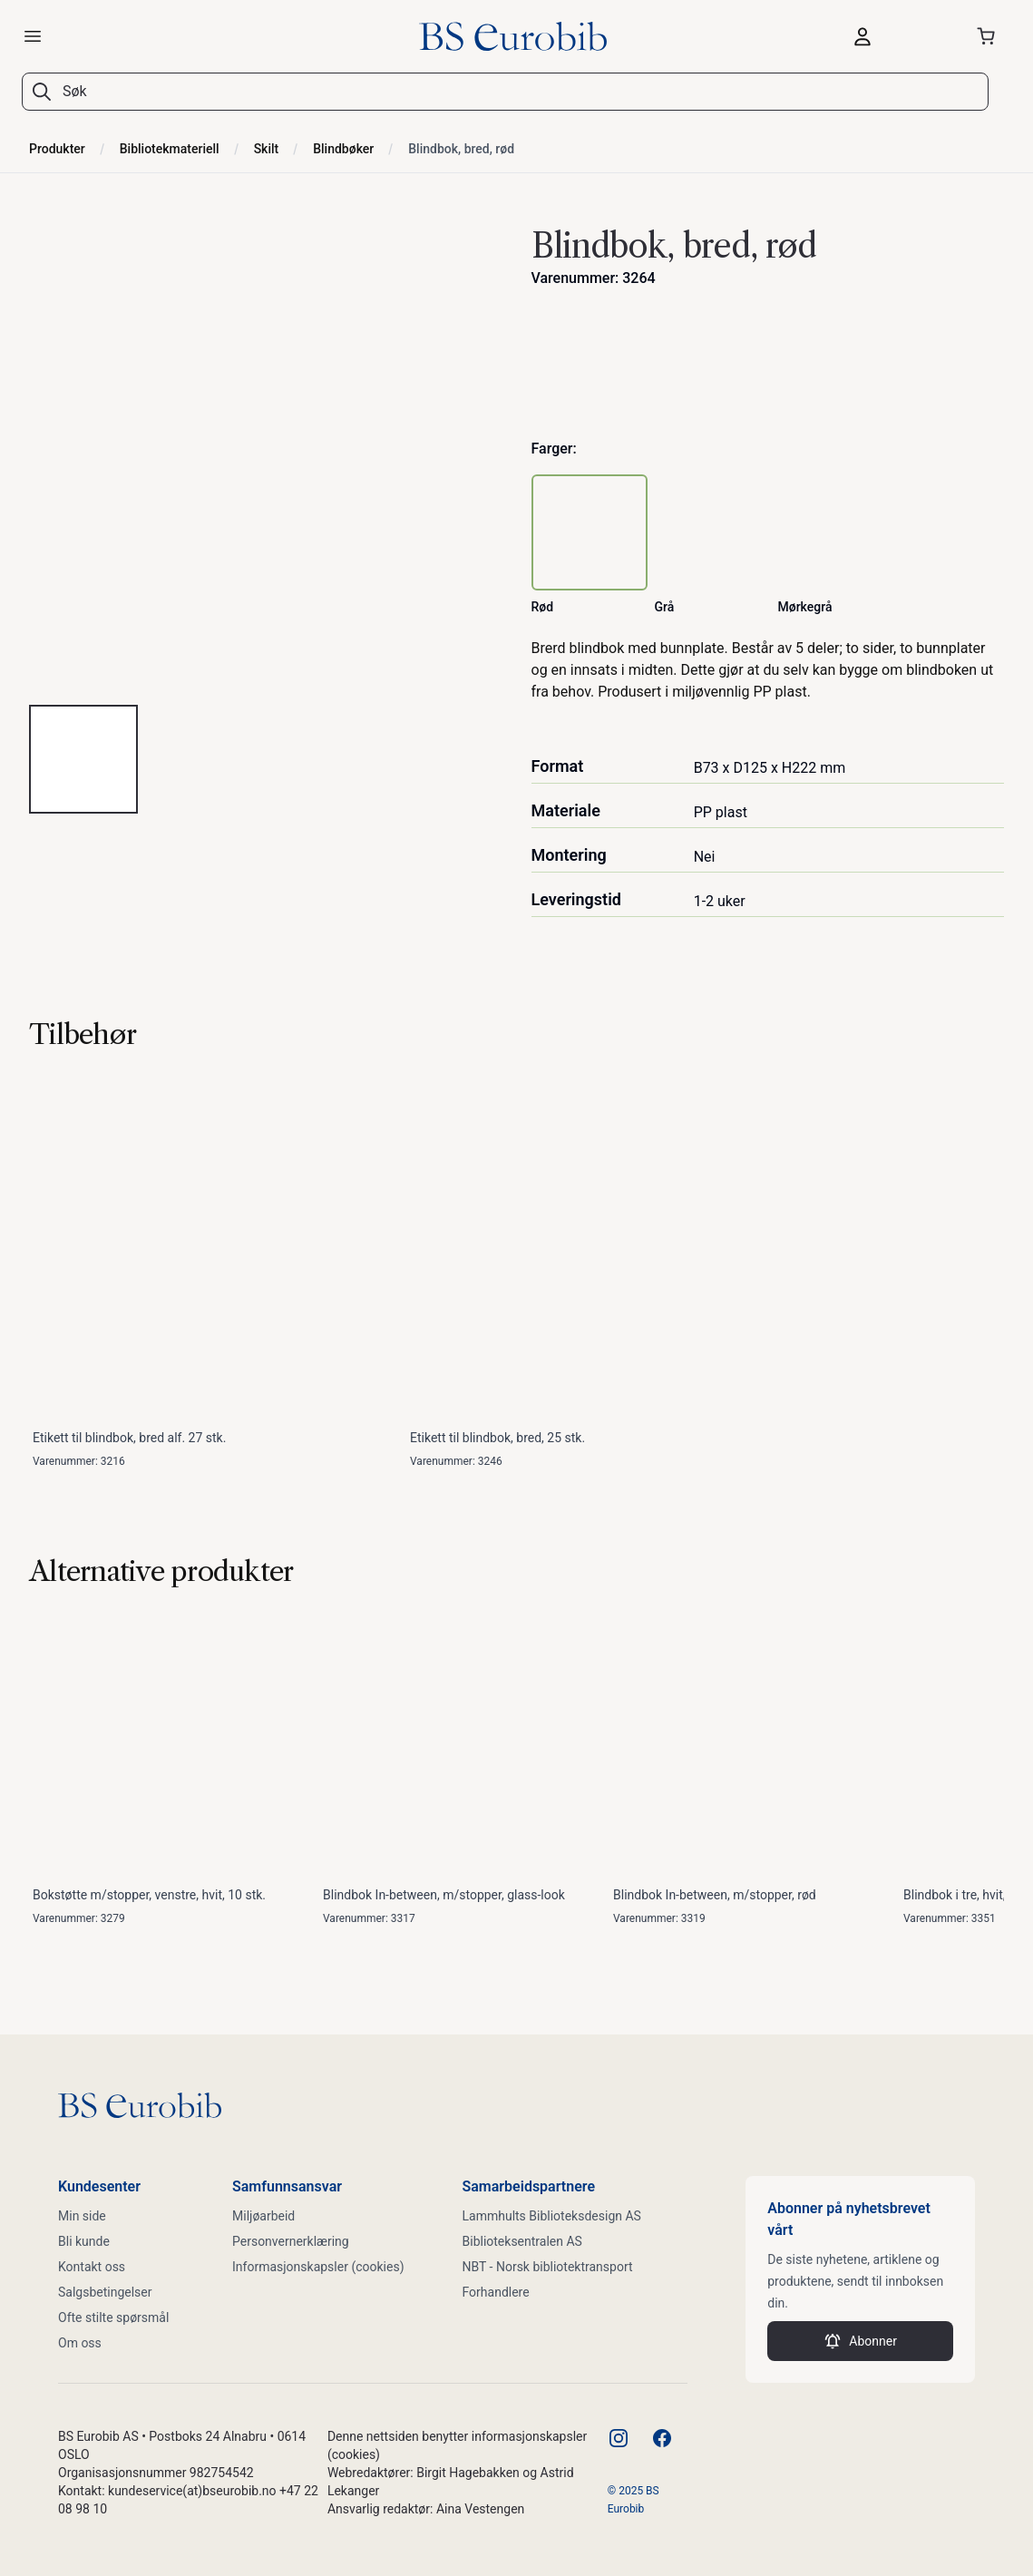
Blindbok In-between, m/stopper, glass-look (444, 1895)
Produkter (57, 148)
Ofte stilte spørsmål (113, 2317)
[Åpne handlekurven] (989, 36)
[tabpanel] (265, 453)
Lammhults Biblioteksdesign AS (552, 2216)
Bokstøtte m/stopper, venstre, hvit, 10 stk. (149, 1895)
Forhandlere (496, 2292)
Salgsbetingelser (105, 2292)
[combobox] (516, 92)
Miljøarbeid (263, 2216)
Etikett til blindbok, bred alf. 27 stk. (129, 1437)
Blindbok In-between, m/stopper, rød (714, 1895)
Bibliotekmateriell (169, 148)
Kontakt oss (91, 2266)
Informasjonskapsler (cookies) (318, 2266)
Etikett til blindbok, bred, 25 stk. (497, 1437)
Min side (82, 2216)
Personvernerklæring (290, 2241)
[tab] (83, 759)
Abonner (860, 2341)
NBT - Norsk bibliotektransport (548, 2266)
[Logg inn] (895, 36)
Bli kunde (84, 2241)
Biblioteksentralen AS (522, 2241)
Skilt (266, 148)
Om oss (80, 2343)
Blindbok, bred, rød (461, 148)
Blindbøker (343, 148)
